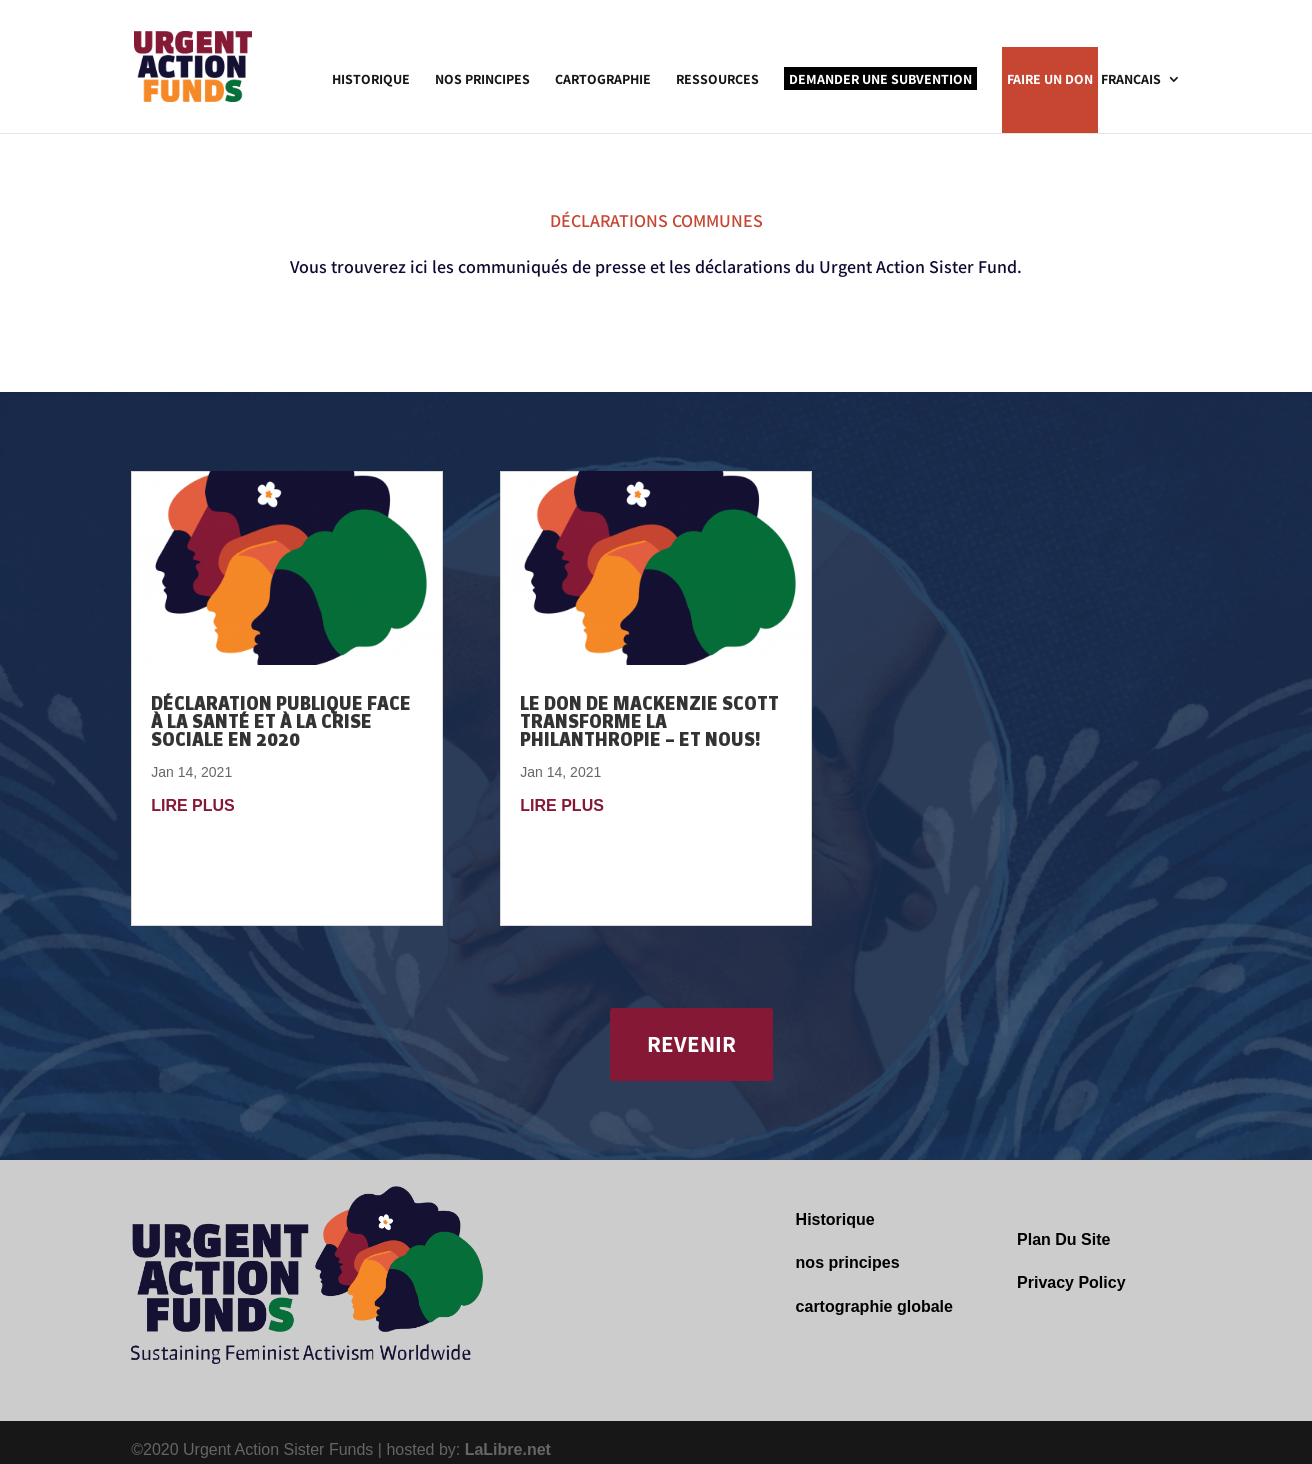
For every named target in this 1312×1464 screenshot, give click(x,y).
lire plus (193, 805)
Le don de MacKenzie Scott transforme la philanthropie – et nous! (649, 721)
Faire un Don (1050, 80)
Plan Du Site (1063, 1239)
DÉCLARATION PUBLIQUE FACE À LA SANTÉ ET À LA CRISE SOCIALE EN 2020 (281, 721)
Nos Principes (482, 80)
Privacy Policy (1071, 1282)
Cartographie (603, 80)
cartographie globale (874, 1306)
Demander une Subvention (880, 79)
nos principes (848, 1262)
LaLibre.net (508, 1449)
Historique (371, 80)
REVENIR (691, 1044)
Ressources (717, 80)
